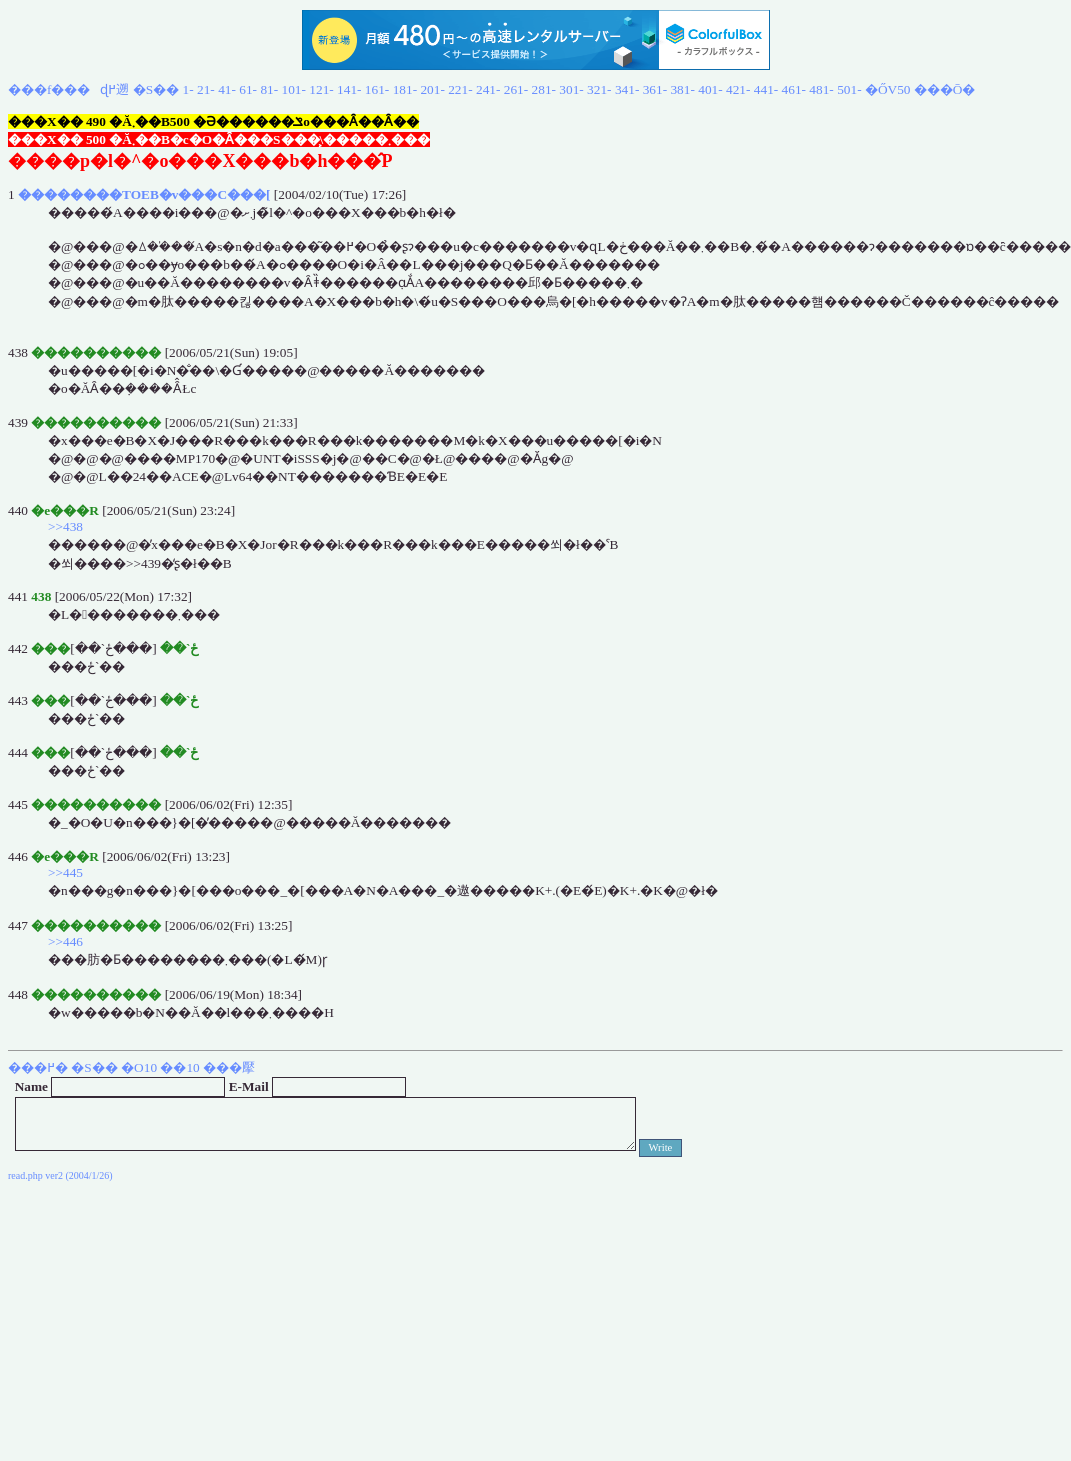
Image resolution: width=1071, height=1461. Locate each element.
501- (849, 89)
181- (405, 89)
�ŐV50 (888, 89)
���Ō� (945, 89)
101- (294, 89)
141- (349, 89)
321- (599, 89)
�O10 (139, 1067)
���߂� (38, 1067)
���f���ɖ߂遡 (68, 89)
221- (460, 89)
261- (516, 89)
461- (794, 89)
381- (682, 89)
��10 (179, 1067)
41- (227, 89)
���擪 (229, 1067)
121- (321, 89)
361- (655, 89)
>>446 (65, 941)
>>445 (65, 872)
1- (188, 89)
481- (821, 89)
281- (544, 89)
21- (206, 89)
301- (571, 89)
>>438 (65, 526)
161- (377, 89)
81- (269, 89)
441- (766, 89)
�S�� (156, 89)
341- (627, 89)
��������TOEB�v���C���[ (144, 194)
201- (432, 89)
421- (738, 89)
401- (710, 89)
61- (248, 89)
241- (488, 89)
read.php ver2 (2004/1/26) (60, 1175)
